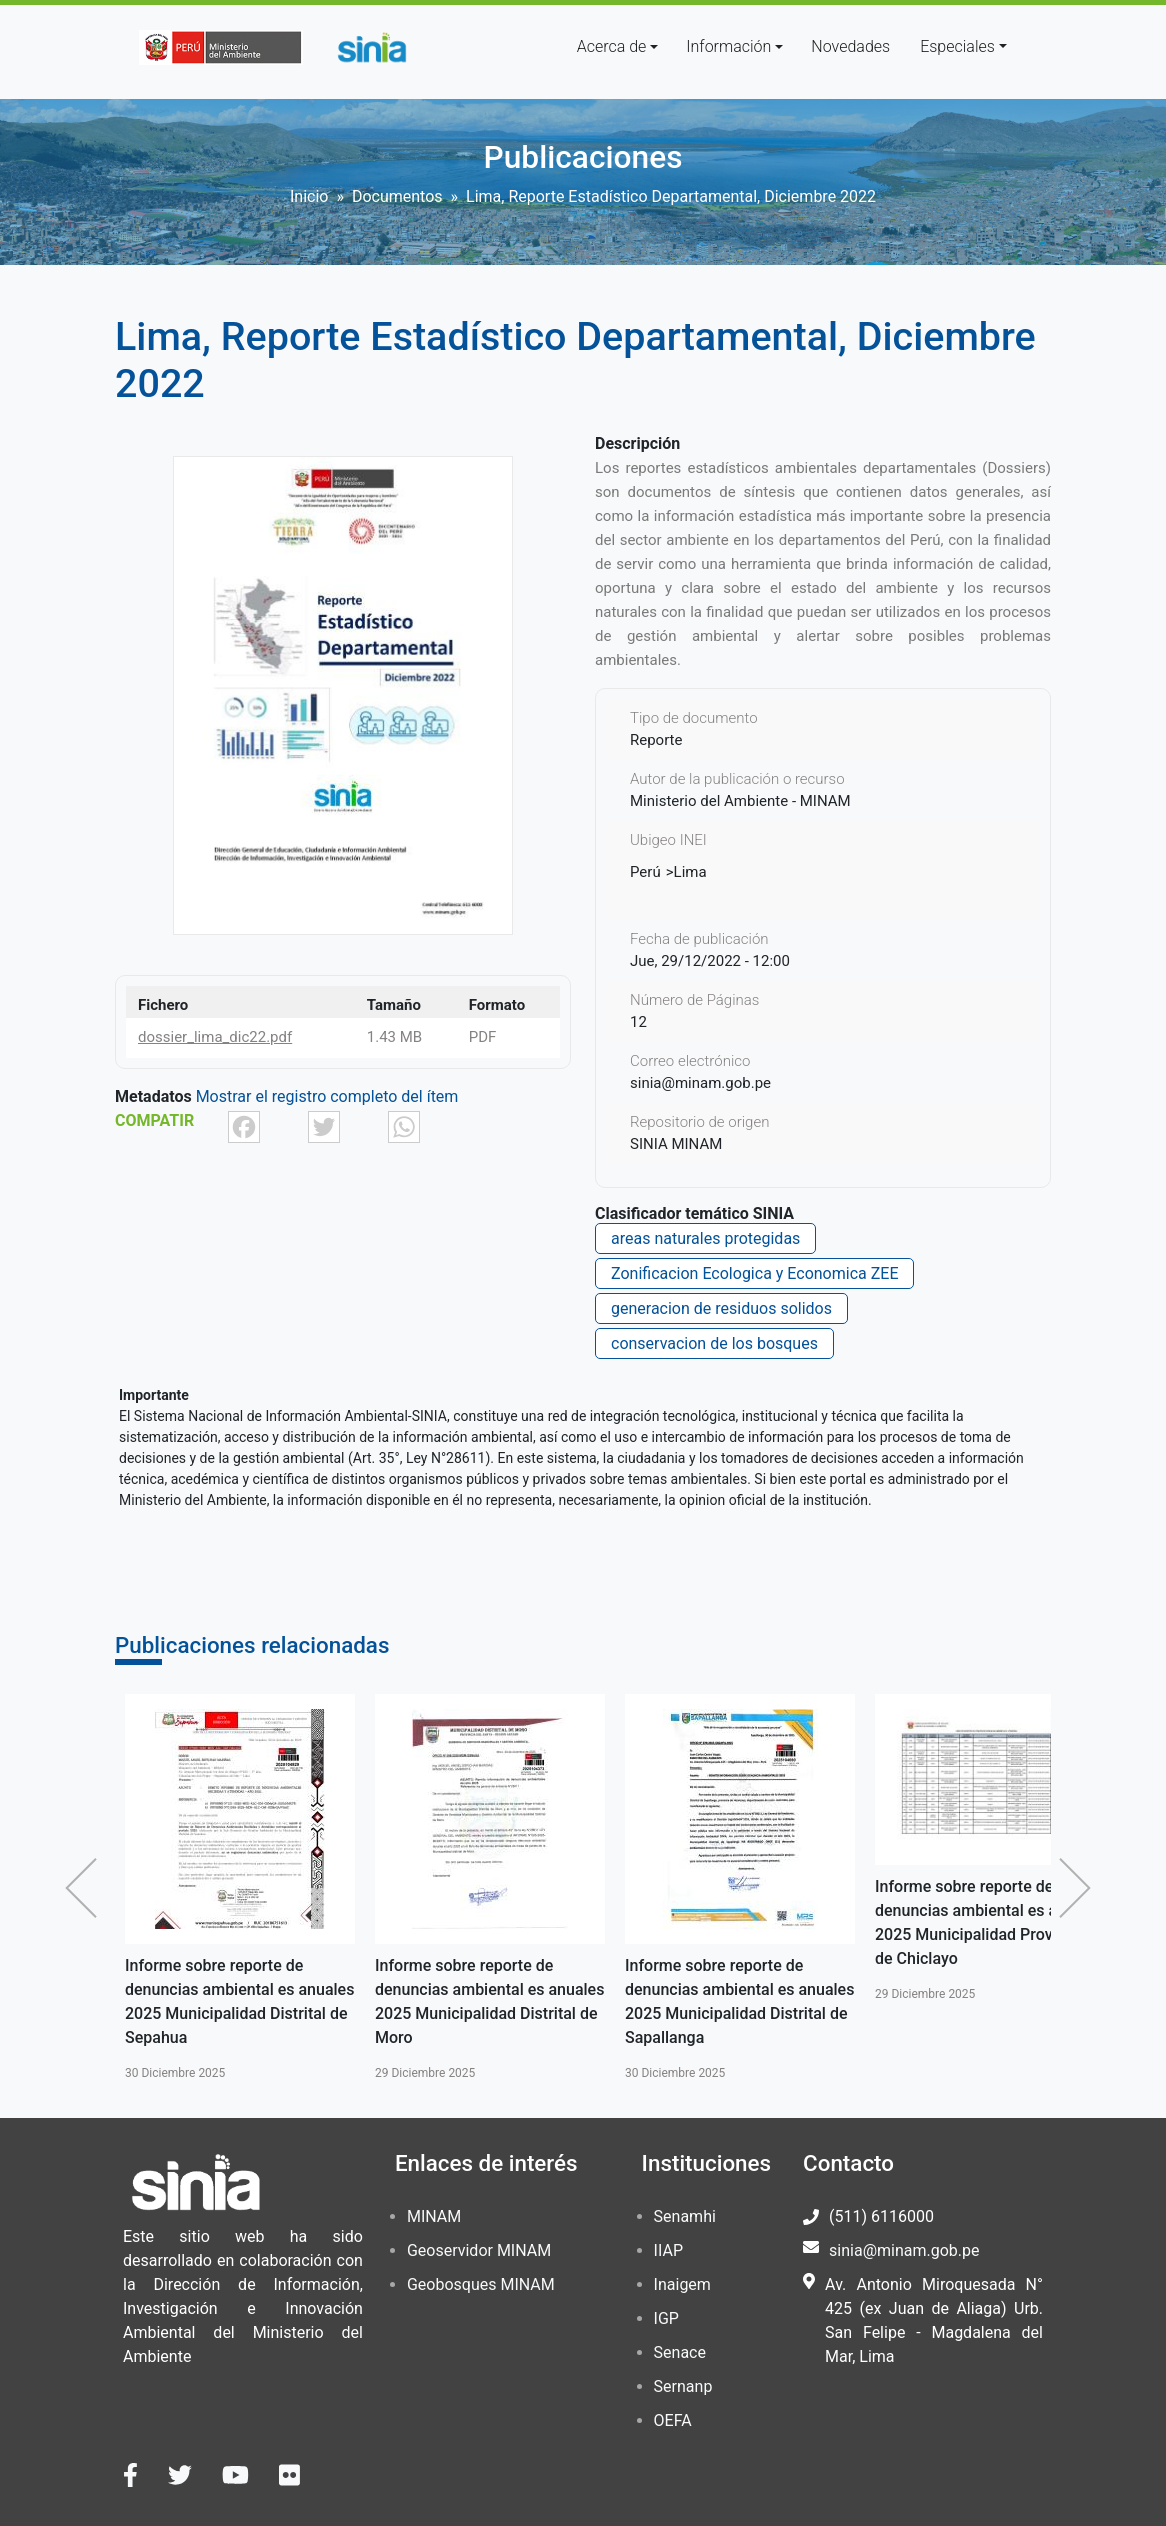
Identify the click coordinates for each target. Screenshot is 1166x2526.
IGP (666, 2318)
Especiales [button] (957, 46)
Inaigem (682, 2284)
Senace (680, 2352)
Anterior (86, 1888)
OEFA (673, 2420)
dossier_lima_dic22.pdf (215, 1037)
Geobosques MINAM (481, 2284)
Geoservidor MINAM (479, 2250)
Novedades (850, 46)
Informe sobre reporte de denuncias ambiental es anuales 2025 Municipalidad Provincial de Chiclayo (989, 1922)
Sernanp (683, 2386)
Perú (645, 872)
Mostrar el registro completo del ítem (327, 1096)
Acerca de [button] (612, 46)
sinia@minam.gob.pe (904, 2250)
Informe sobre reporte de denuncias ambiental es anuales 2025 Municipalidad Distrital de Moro (489, 2001)
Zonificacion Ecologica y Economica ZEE (754, 1273)
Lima (690, 872)
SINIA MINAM (676, 1144)
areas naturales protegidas (705, 1238)
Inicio (309, 196)
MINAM (434, 2216)
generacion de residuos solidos (721, 1308)
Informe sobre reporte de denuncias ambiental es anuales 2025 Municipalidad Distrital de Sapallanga (739, 2001)
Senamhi (685, 2216)
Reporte (656, 740)
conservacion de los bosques (714, 1343)
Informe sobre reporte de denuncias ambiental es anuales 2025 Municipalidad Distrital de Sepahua (239, 2001)
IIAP (668, 2250)
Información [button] (728, 46)
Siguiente (1080, 1888)
